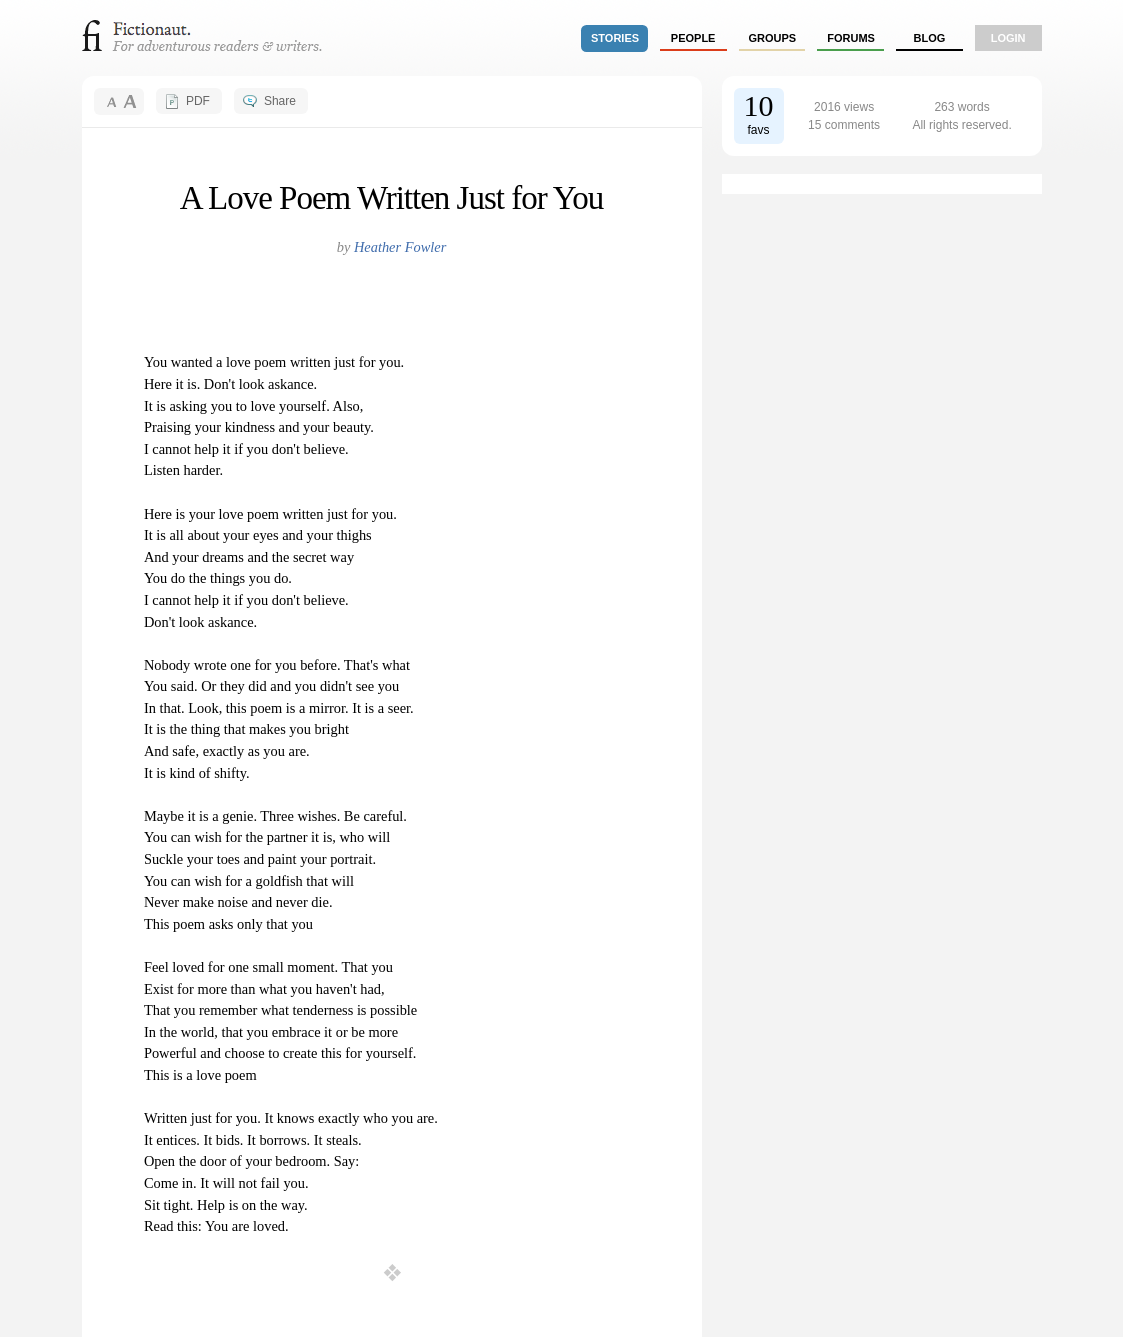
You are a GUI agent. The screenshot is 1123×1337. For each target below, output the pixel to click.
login (1008, 38)
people (693, 38)
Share (280, 101)
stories (615, 38)
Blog (929, 38)
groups (773, 38)
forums (851, 38)
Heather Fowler (400, 247)
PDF (198, 101)
